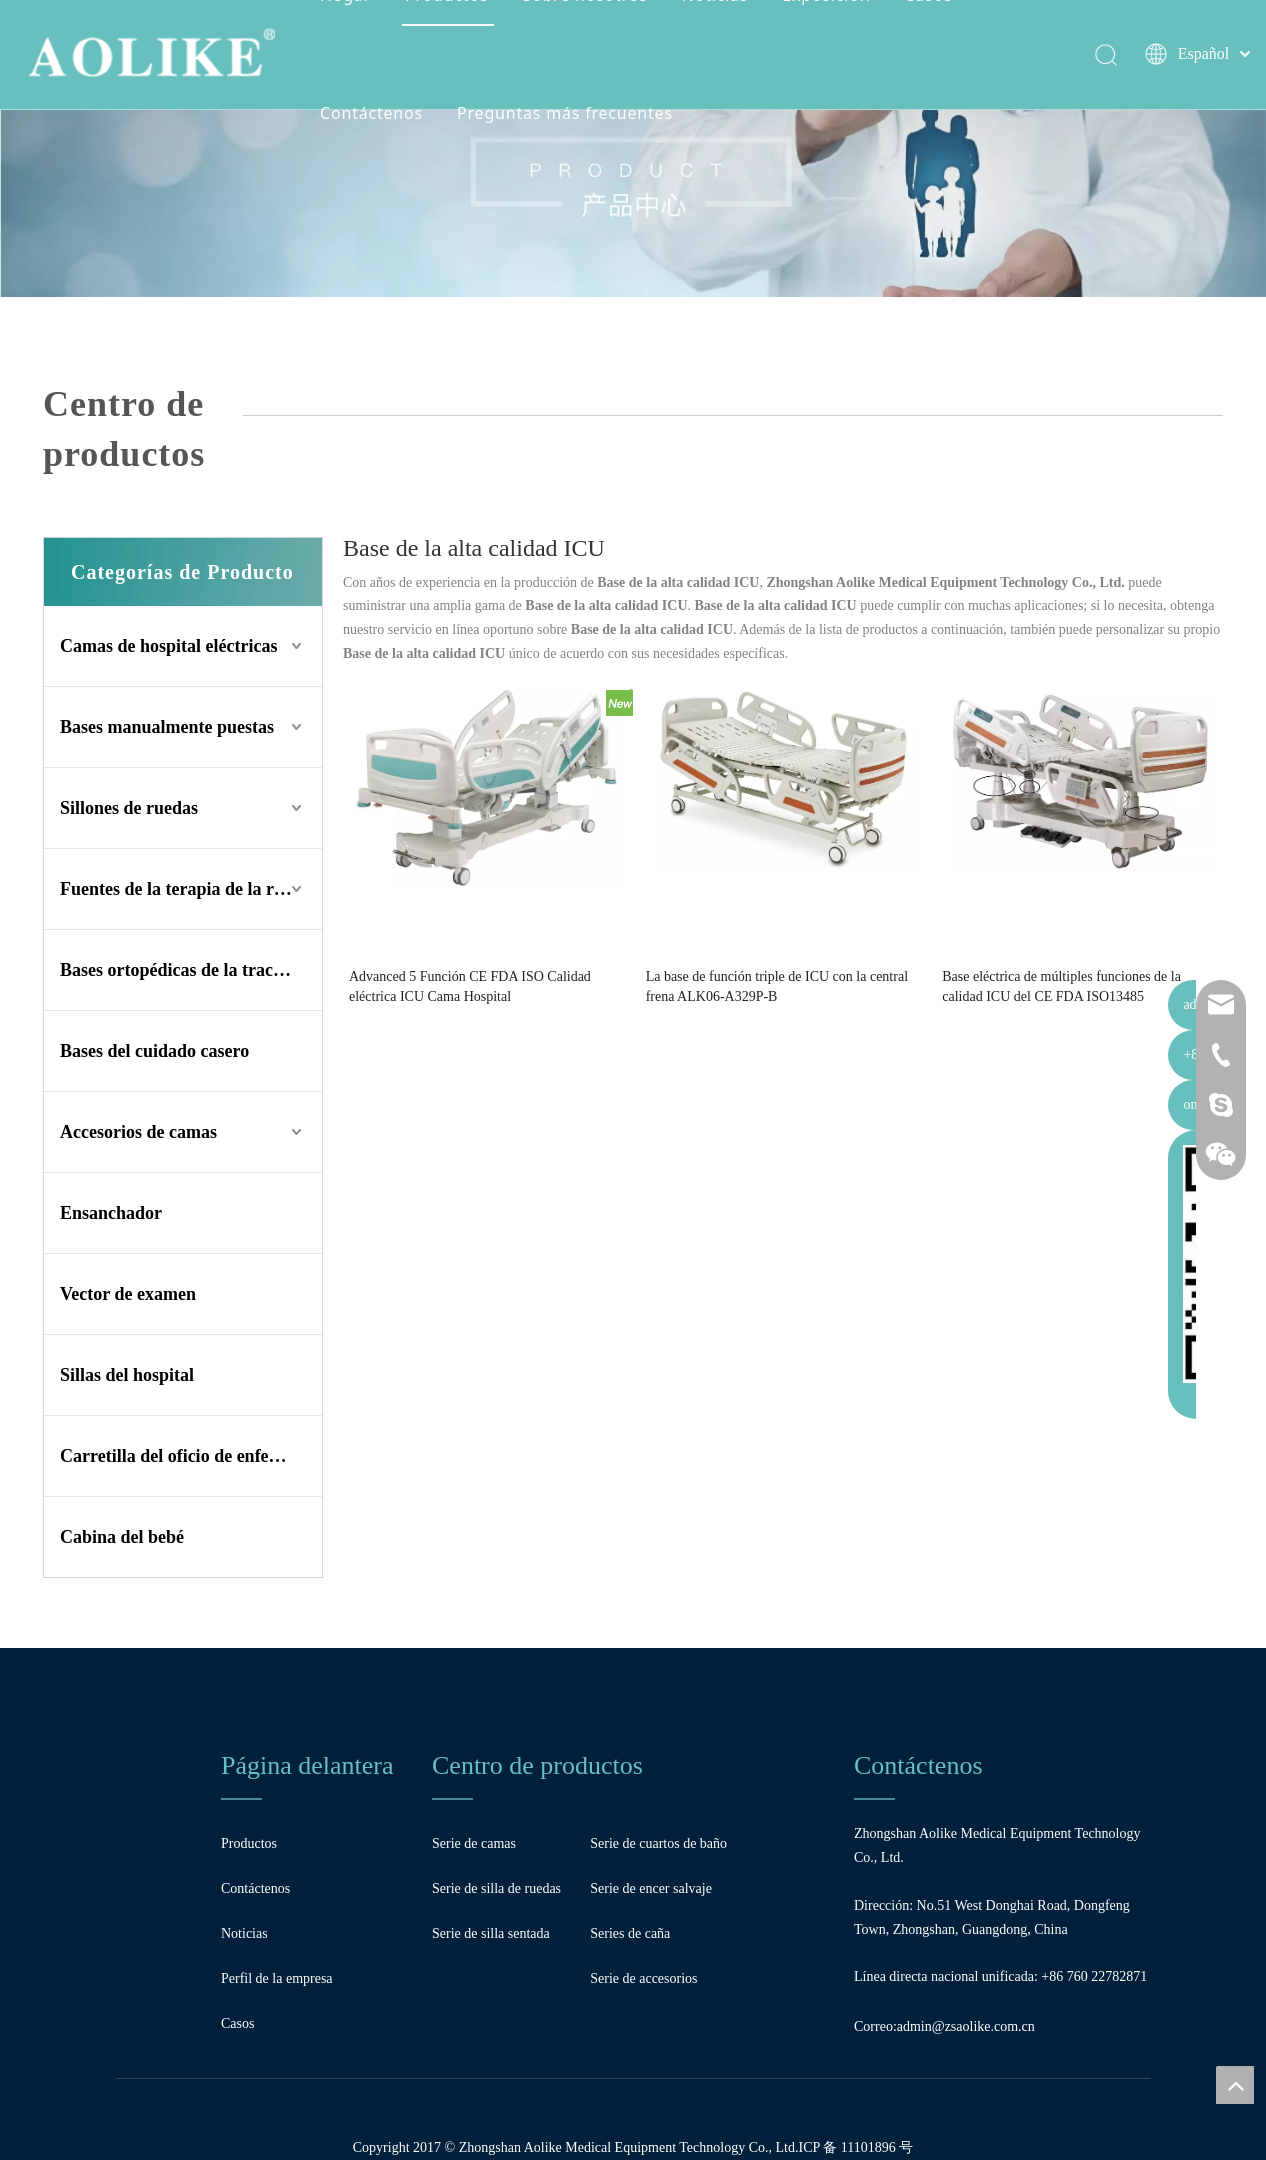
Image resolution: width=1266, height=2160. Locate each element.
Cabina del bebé (122, 1537)
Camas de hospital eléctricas (168, 646)
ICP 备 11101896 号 (855, 2147)
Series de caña (630, 1933)
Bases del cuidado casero (154, 1051)
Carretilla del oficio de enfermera (188, 1456)
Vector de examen (128, 1294)
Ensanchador (111, 1213)
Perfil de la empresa (277, 1978)
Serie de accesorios (643, 1978)
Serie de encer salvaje (651, 1888)
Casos (237, 2023)
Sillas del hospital (127, 1375)
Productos (249, 1843)
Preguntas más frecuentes (569, 114)
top (1235, 2085)
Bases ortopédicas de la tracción (182, 970)
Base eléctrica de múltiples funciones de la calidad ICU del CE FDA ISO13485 (1061, 986)
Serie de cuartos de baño (658, 1843)
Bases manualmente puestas (167, 727)
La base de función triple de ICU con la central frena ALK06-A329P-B (777, 986)
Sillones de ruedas (129, 808)
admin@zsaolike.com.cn (966, 2026)
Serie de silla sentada (491, 1933)
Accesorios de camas (138, 1132)
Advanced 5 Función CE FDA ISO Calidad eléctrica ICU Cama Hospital (470, 986)
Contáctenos (375, 114)
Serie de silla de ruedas (496, 1888)
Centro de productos (537, 1765)
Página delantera (307, 1765)
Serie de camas (474, 1843)
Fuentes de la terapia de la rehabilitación (191, 889)
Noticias (244, 1933)
